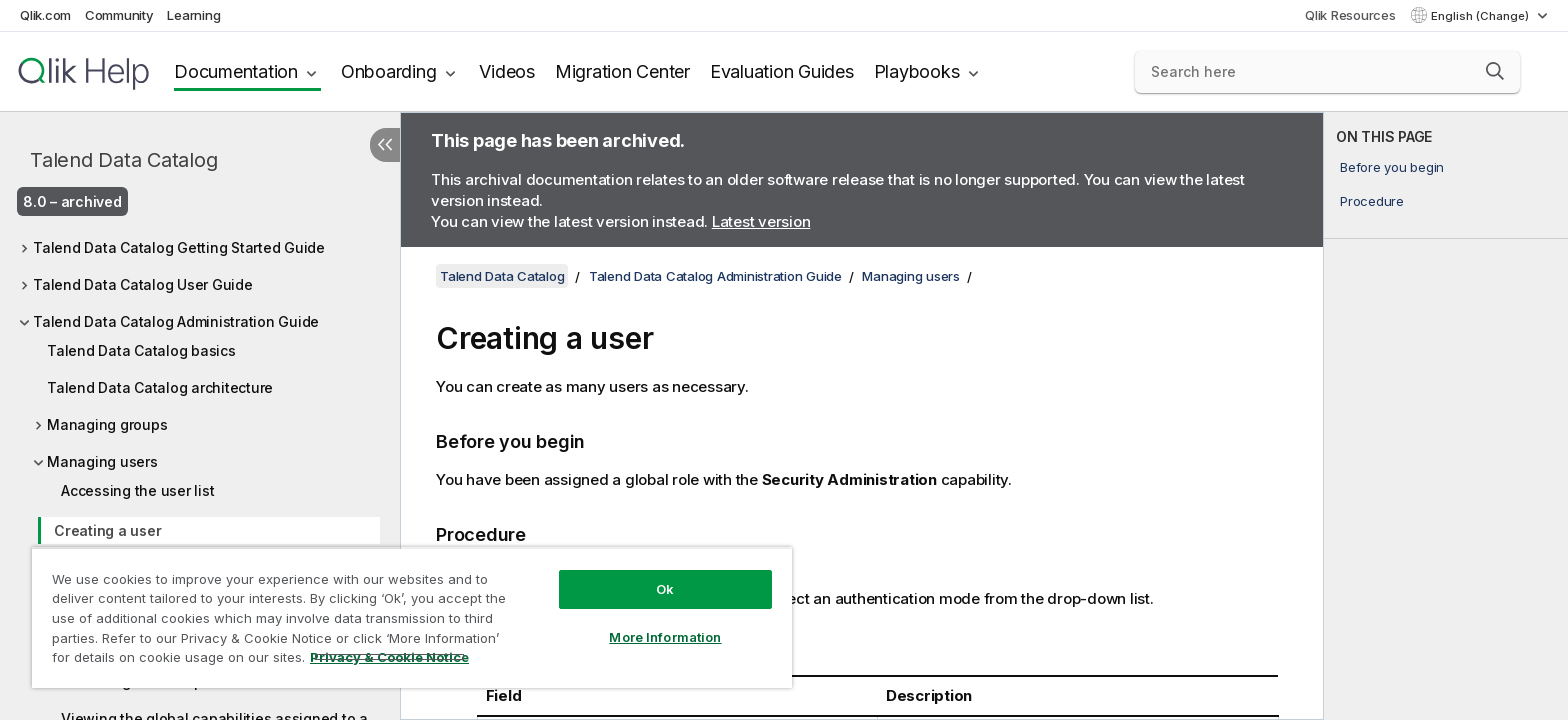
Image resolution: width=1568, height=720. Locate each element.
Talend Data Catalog (123, 160)
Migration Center (622, 71)
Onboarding (389, 71)
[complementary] (1446, 416)
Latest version (761, 221)
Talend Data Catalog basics (141, 350)
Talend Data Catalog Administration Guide (176, 321)
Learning (193, 15)
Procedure (1372, 201)
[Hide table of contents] (385, 145)
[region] (412, 617)
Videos (507, 71)
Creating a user (107, 530)
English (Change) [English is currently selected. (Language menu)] (1481, 16)
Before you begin (1392, 167)
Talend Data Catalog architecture (160, 387)
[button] (1495, 71)
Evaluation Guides (782, 71)
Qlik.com (45, 15)
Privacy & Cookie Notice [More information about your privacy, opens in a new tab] (389, 657)
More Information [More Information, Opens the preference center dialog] (665, 637)
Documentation (236, 71)
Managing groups (107, 424)
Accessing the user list (137, 490)
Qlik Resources (1350, 15)
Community (119, 15)
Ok (665, 589)
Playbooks (917, 71)
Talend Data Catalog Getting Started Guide (179, 247)
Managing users (102, 461)
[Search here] (1327, 72)
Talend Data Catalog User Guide (143, 284)
